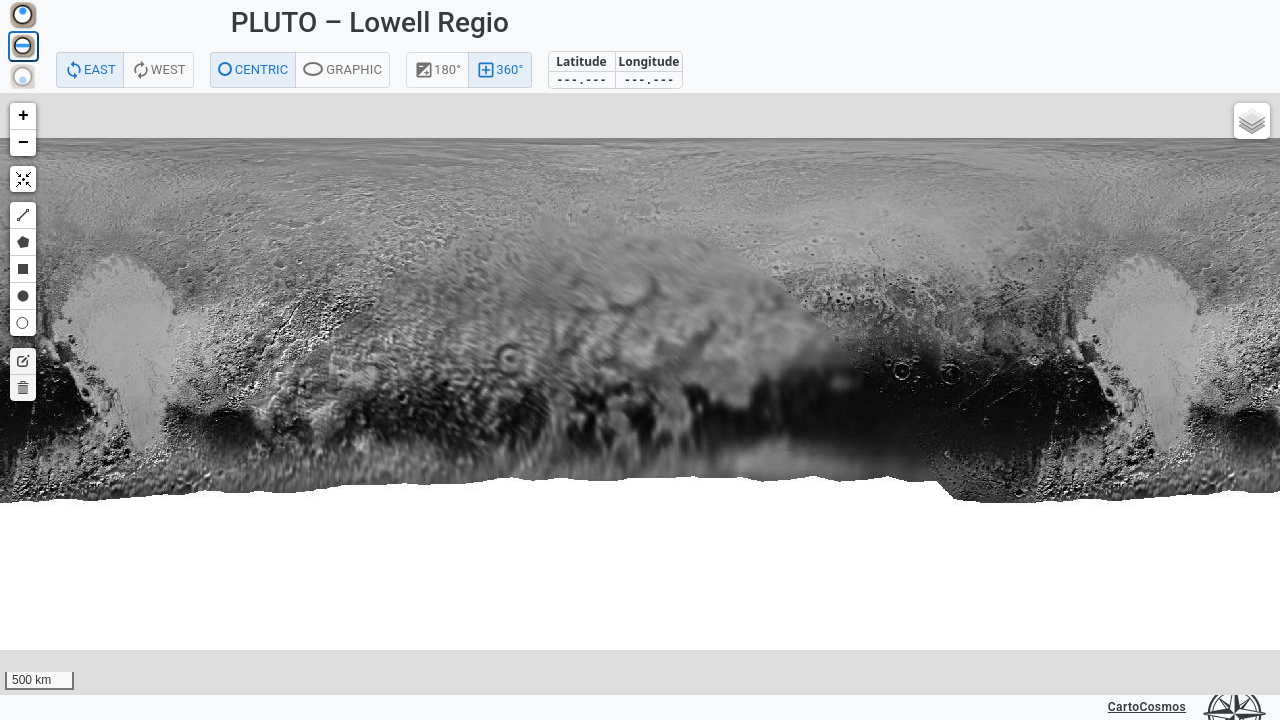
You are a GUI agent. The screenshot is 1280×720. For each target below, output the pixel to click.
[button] (23, 116)
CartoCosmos (1147, 707)
